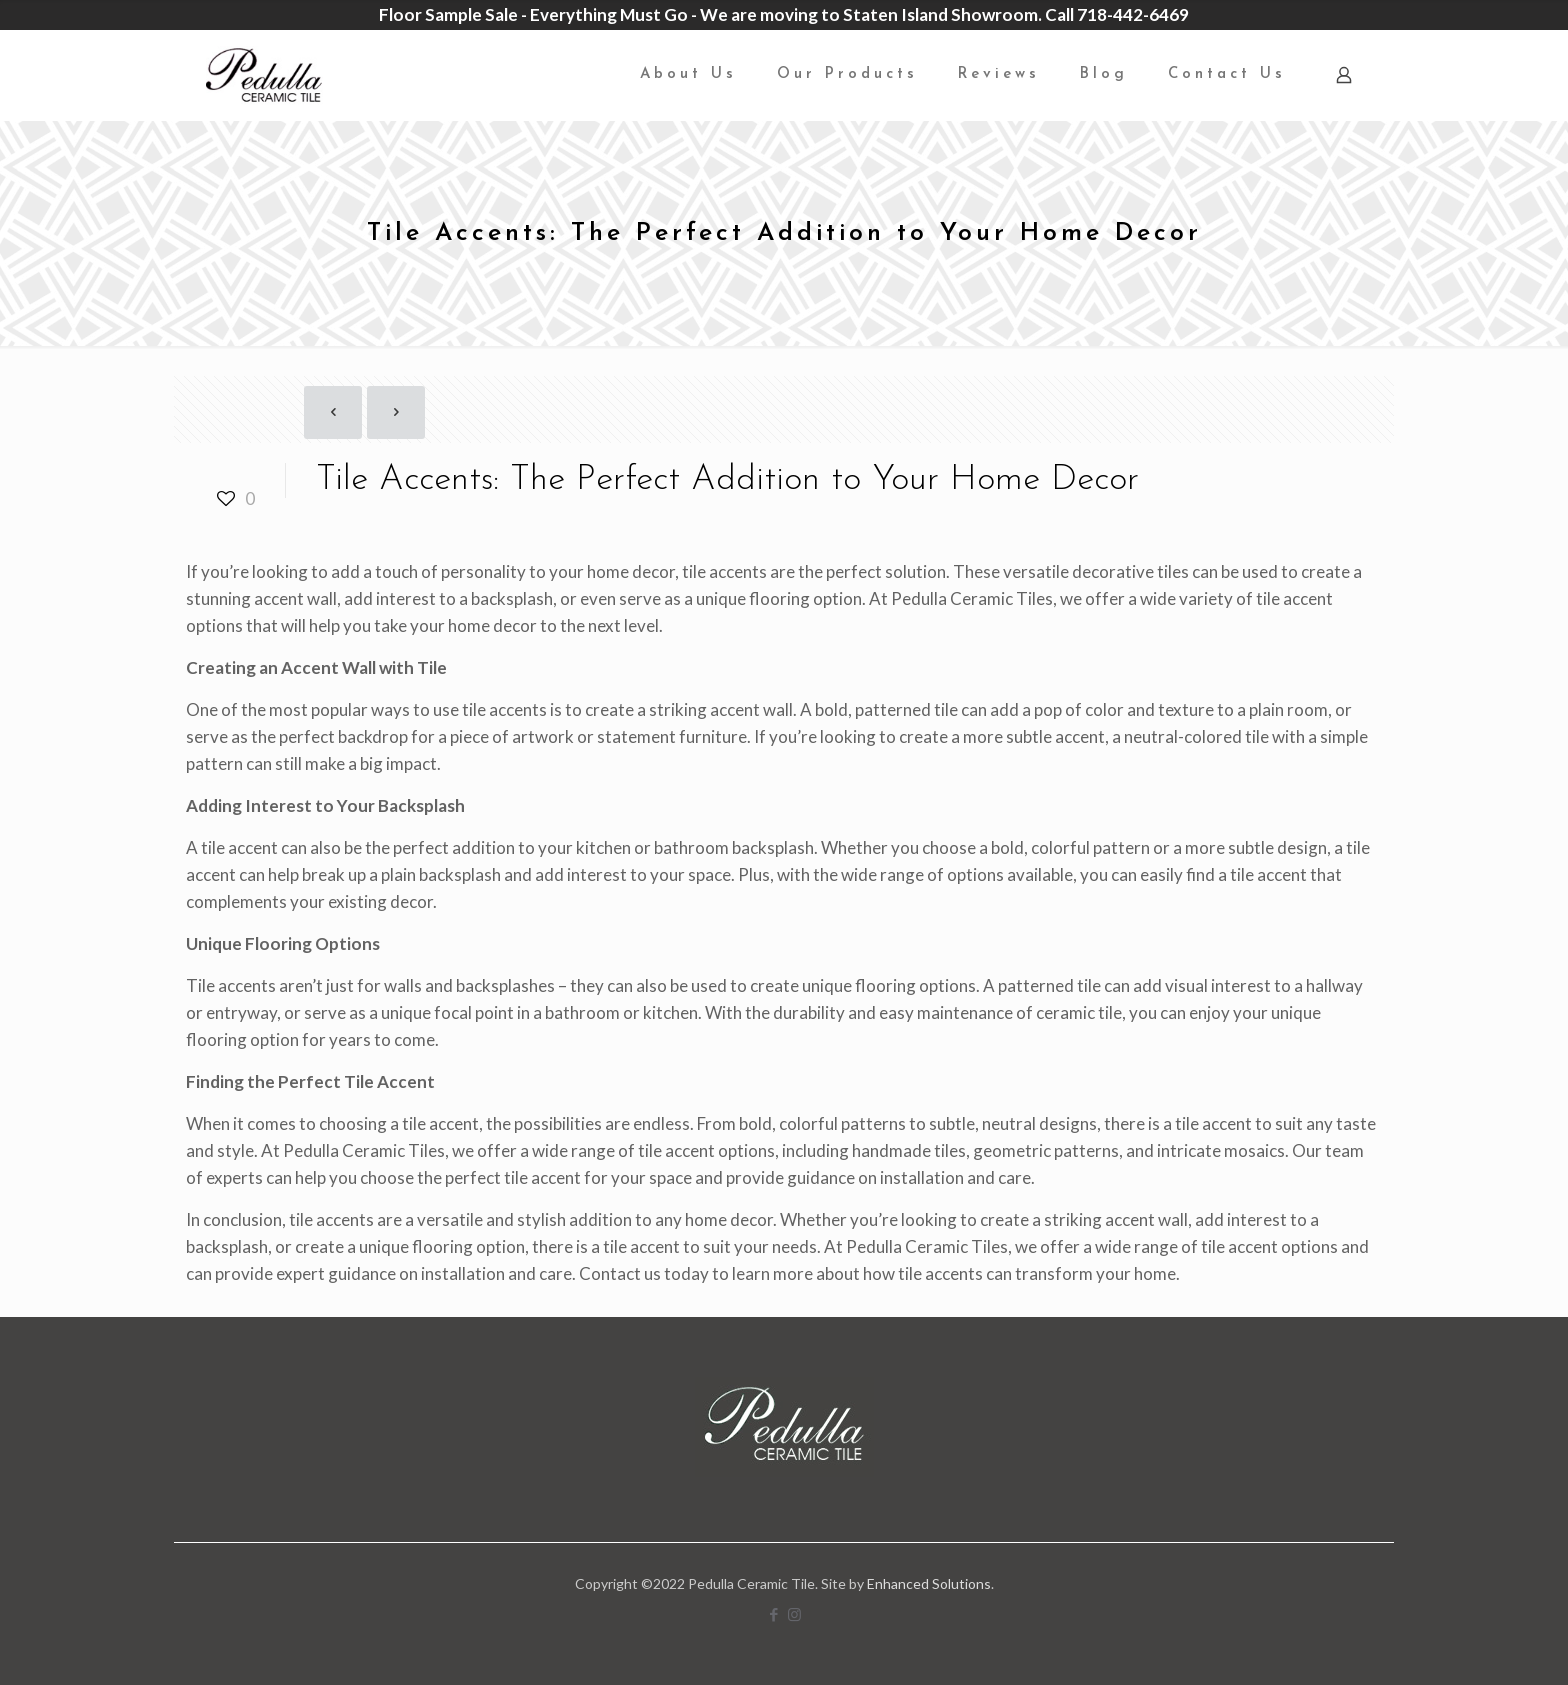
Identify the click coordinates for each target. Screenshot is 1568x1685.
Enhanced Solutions (929, 1583)
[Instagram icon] (794, 1614)
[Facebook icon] (773, 1614)
